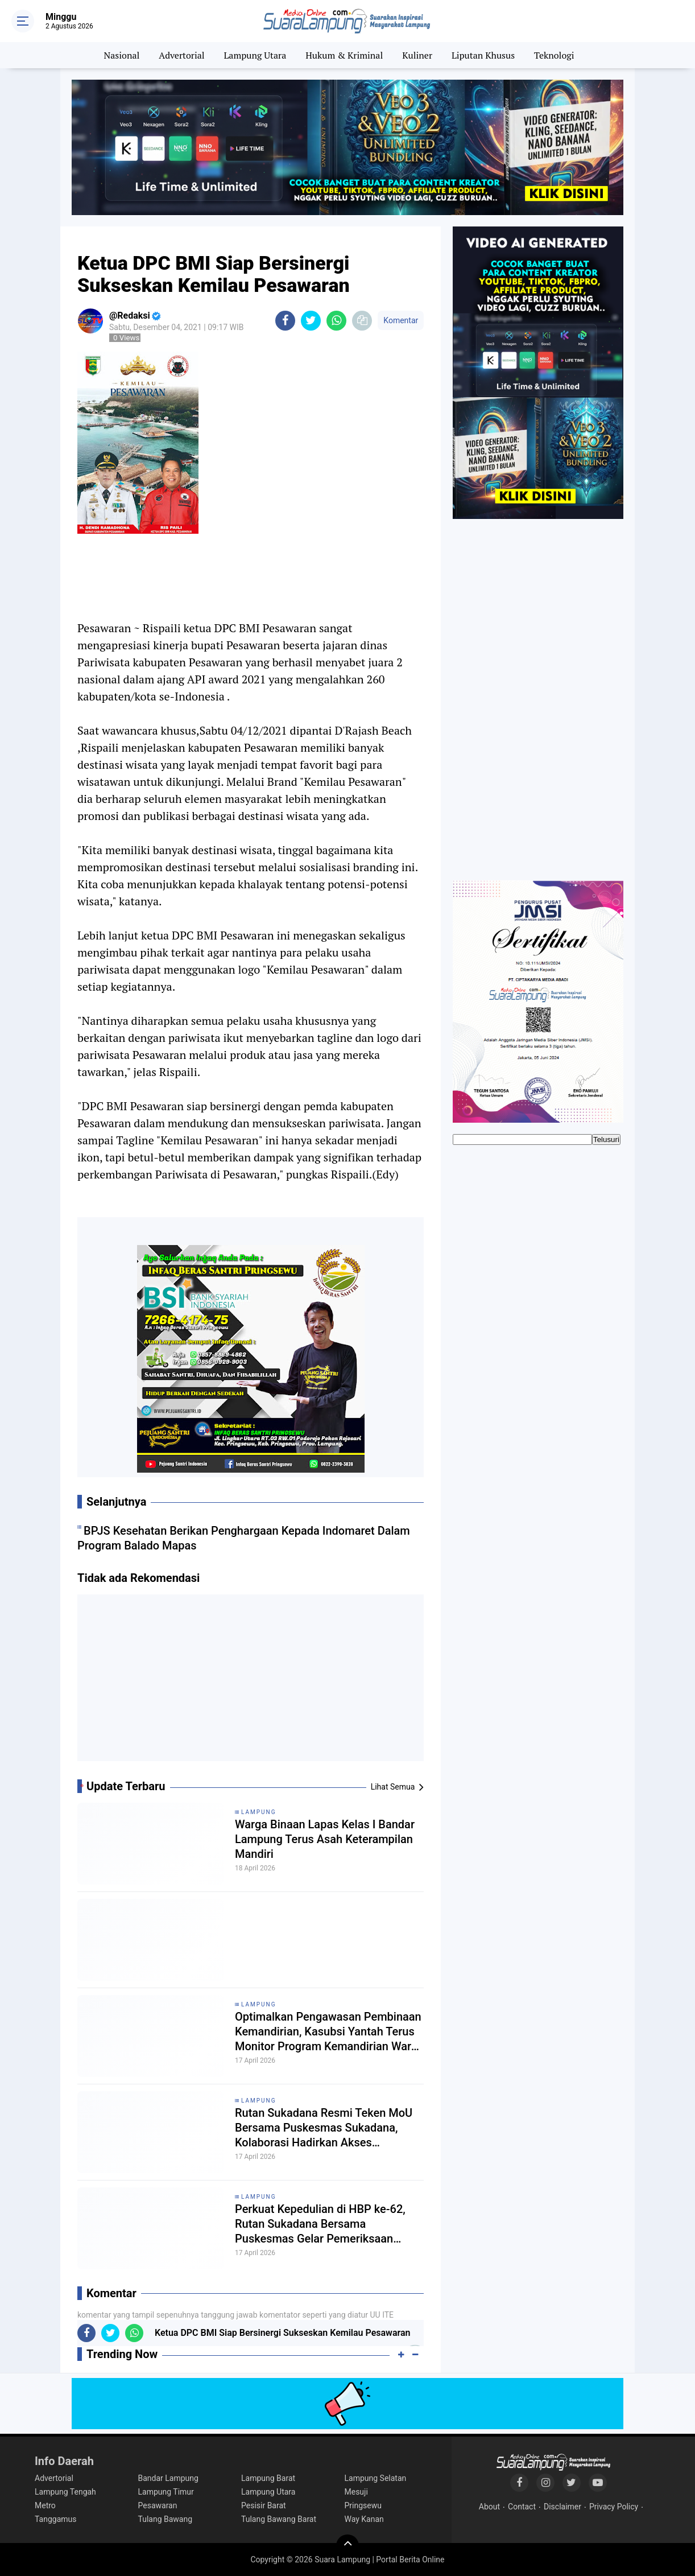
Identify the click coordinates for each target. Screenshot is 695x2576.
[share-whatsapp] (336, 321)
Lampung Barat (268, 2478)
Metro (45, 2505)
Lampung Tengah (65, 2491)
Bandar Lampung (168, 2478)
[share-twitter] (311, 321)
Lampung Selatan (376, 2478)
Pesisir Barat (263, 2505)
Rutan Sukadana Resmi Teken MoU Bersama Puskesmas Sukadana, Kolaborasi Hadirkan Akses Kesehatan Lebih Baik (323, 2128)
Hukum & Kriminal (344, 55)
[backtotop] (347, 2545)
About (489, 2506)
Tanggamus (56, 2519)
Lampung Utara (255, 55)
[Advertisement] (251, 1682)
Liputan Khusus (483, 55)
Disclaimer (562, 2506)
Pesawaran (157, 2505)
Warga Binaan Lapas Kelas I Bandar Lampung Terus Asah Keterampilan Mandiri (325, 1839)
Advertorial (181, 55)
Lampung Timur (166, 2491)
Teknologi (554, 55)
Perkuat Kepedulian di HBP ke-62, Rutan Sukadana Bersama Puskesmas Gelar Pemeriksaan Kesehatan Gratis (320, 2224)
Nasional (122, 55)
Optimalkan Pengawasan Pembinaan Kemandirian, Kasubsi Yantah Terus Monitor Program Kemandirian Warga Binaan (329, 2032)
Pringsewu (363, 2505)
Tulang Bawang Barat (278, 2519)
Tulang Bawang (165, 2519)
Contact (522, 2506)
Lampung (258, 1812)
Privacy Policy (613, 2506)
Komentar (400, 320)
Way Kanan (364, 2519)
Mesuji (356, 2491)
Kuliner (417, 55)
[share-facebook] (285, 321)
